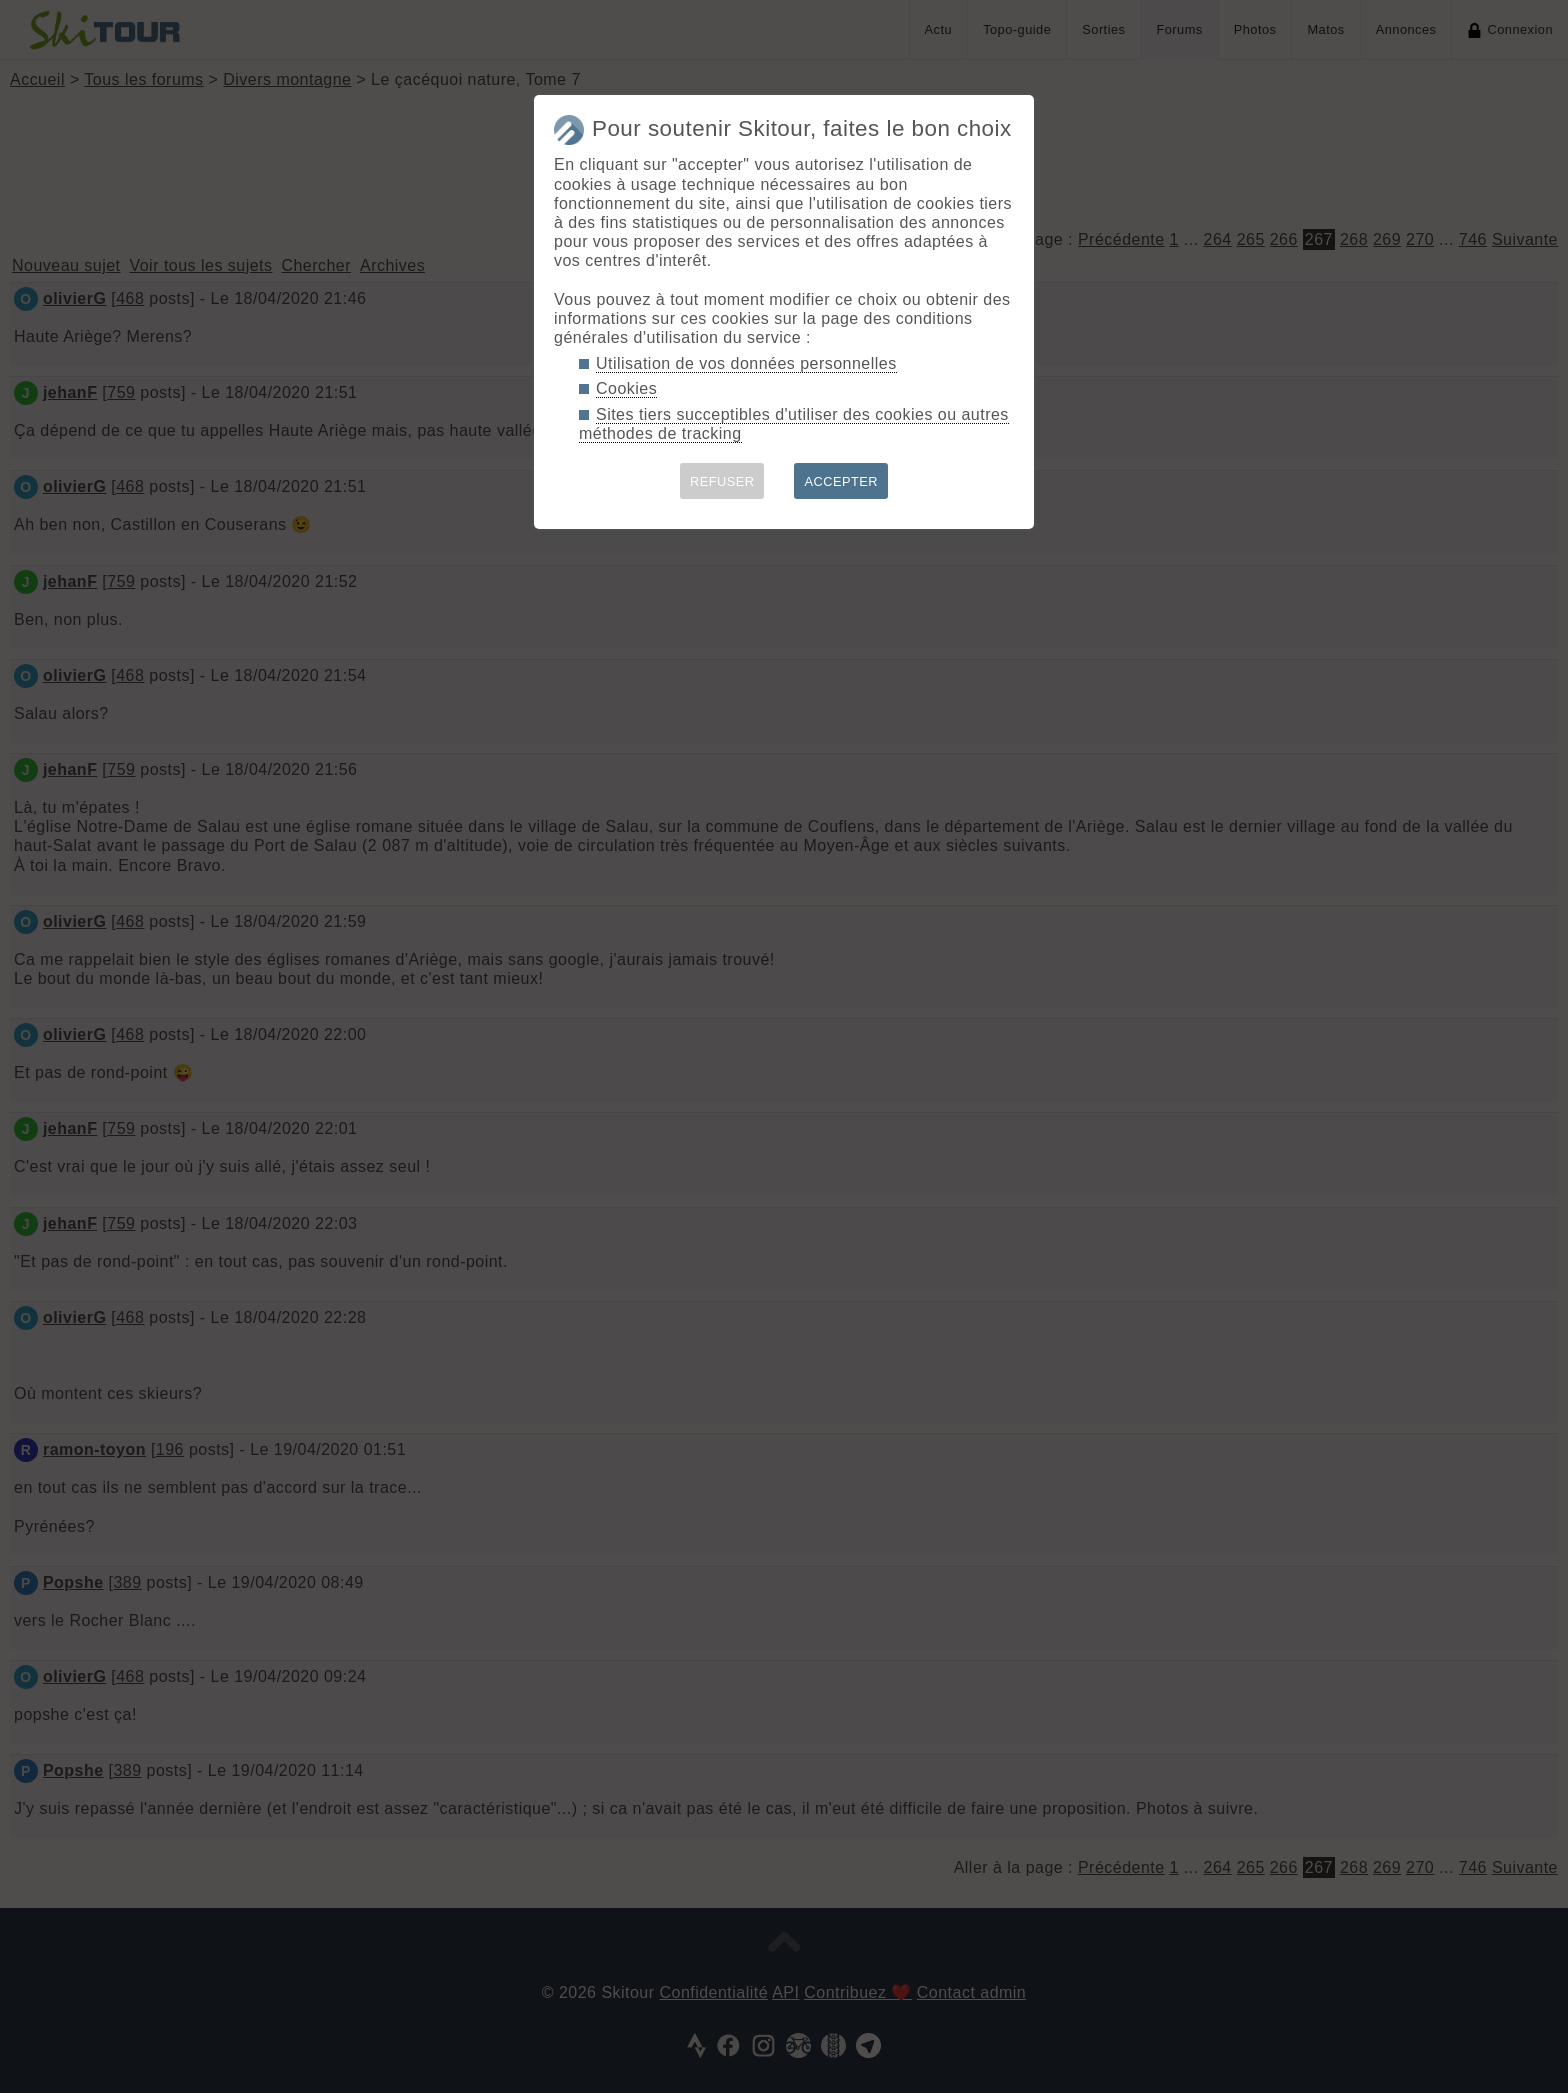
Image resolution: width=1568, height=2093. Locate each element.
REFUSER (722, 481)
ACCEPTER (841, 481)
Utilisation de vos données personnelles (746, 363)
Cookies (626, 388)
